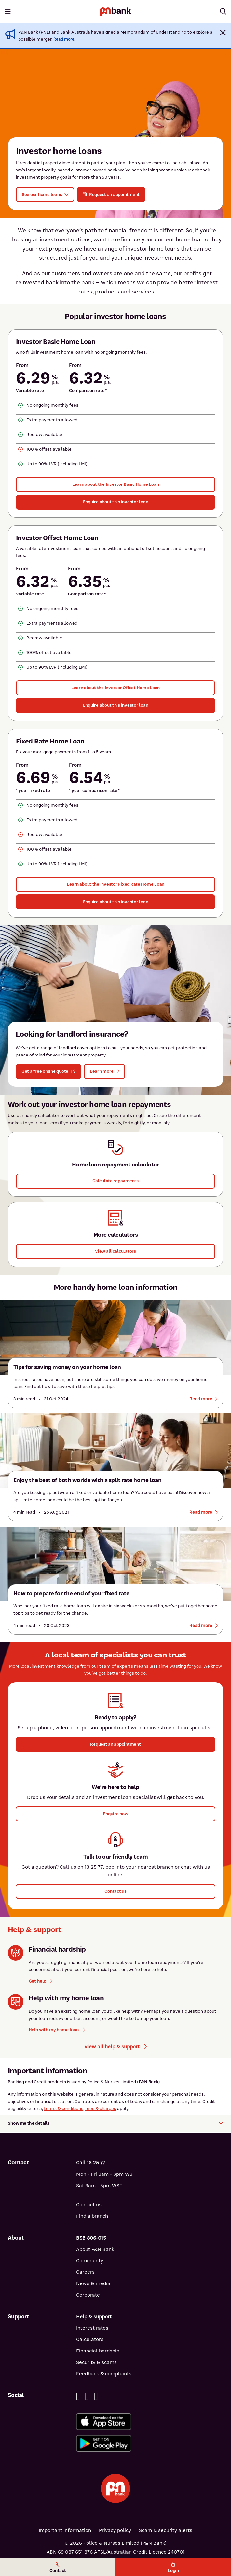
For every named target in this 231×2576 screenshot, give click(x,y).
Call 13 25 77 (90, 2163)
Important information (65, 2530)
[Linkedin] (87, 2396)
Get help (41, 1981)
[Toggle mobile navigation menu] (8, 12)
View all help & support (115, 2046)
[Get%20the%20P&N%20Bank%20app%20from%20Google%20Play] (149, 2443)
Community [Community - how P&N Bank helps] (89, 2260)
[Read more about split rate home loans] (203, 1512)
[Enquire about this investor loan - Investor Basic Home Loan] (115, 502)
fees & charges (100, 2108)
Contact (57, 2567)
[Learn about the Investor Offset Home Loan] (115, 687)
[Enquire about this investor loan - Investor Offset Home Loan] (115, 705)
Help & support (94, 2316)
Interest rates (92, 2328)
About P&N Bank (95, 2249)
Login (173, 2567)
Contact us (89, 2204)
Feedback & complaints (103, 2373)
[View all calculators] (115, 1251)
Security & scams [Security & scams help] (96, 2362)
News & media (93, 2283)
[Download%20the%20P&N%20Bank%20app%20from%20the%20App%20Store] (149, 2421)
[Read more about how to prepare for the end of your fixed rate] (203, 1625)
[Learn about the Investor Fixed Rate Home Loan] (115, 884)
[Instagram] (96, 2396)
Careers (85, 2272)
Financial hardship (97, 2351)
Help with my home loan (57, 2030)
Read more (63, 39)
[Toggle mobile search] (223, 12)
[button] (223, 32)
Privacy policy (115, 2530)
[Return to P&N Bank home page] (115, 11)
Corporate (88, 2295)
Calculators (89, 2339)
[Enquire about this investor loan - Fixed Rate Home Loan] (115, 901)
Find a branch (92, 2216)
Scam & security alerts (165, 2530)
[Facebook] (78, 2396)
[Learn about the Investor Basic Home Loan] (115, 484)
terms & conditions (63, 2108)
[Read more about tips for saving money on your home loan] (203, 1399)
